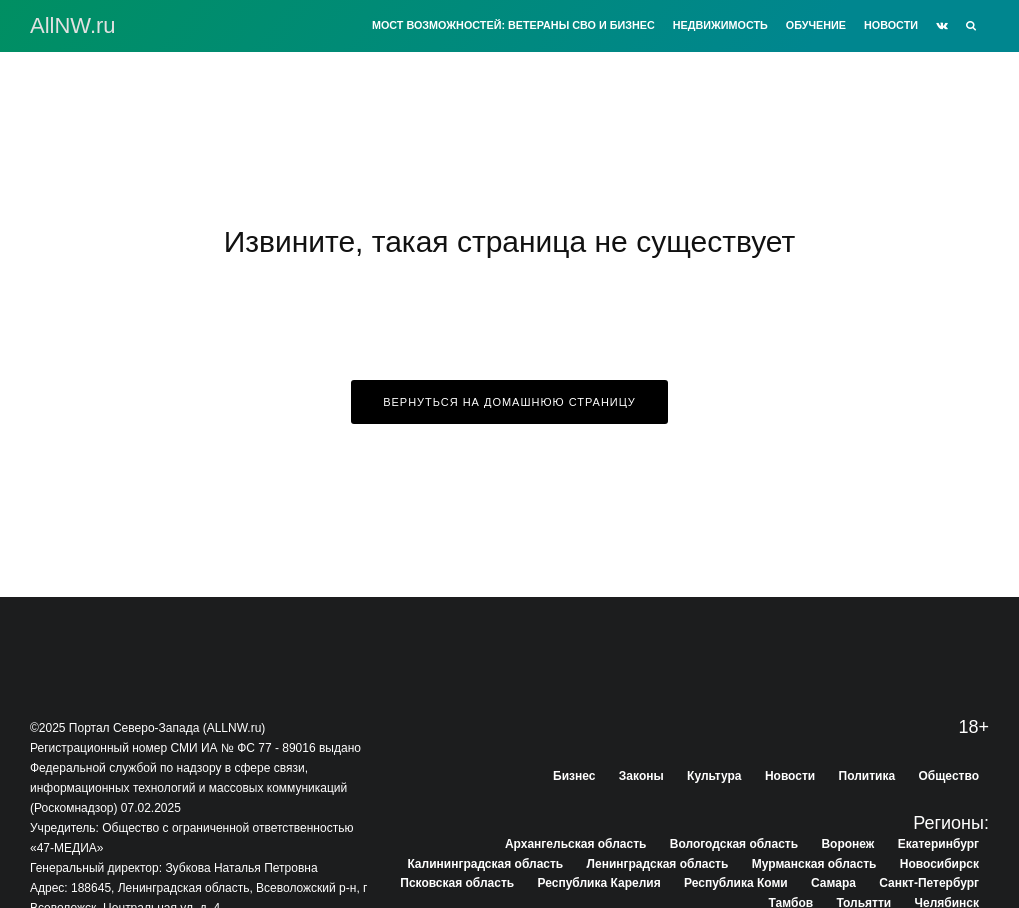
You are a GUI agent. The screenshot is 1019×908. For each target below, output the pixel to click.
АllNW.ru (73, 26)
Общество (949, 776)
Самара (833, 883)
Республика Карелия (599, 883)
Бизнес (574, 776)
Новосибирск (939, 864)
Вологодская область (734, 844)
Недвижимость (720, 25)
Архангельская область (575, 844)
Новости (891, 25)
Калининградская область (485, 864)
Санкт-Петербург (929, 883)
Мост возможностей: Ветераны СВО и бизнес (513, 25)
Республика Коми (736, 883)
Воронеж (847, 844)
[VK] (942, 26)
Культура (714, 776)
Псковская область (457, 883)
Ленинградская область (658, 864)
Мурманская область (814, 864)
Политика (867, 776)
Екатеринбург (938, 844)
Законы (641, 776)
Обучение (816, 25)
